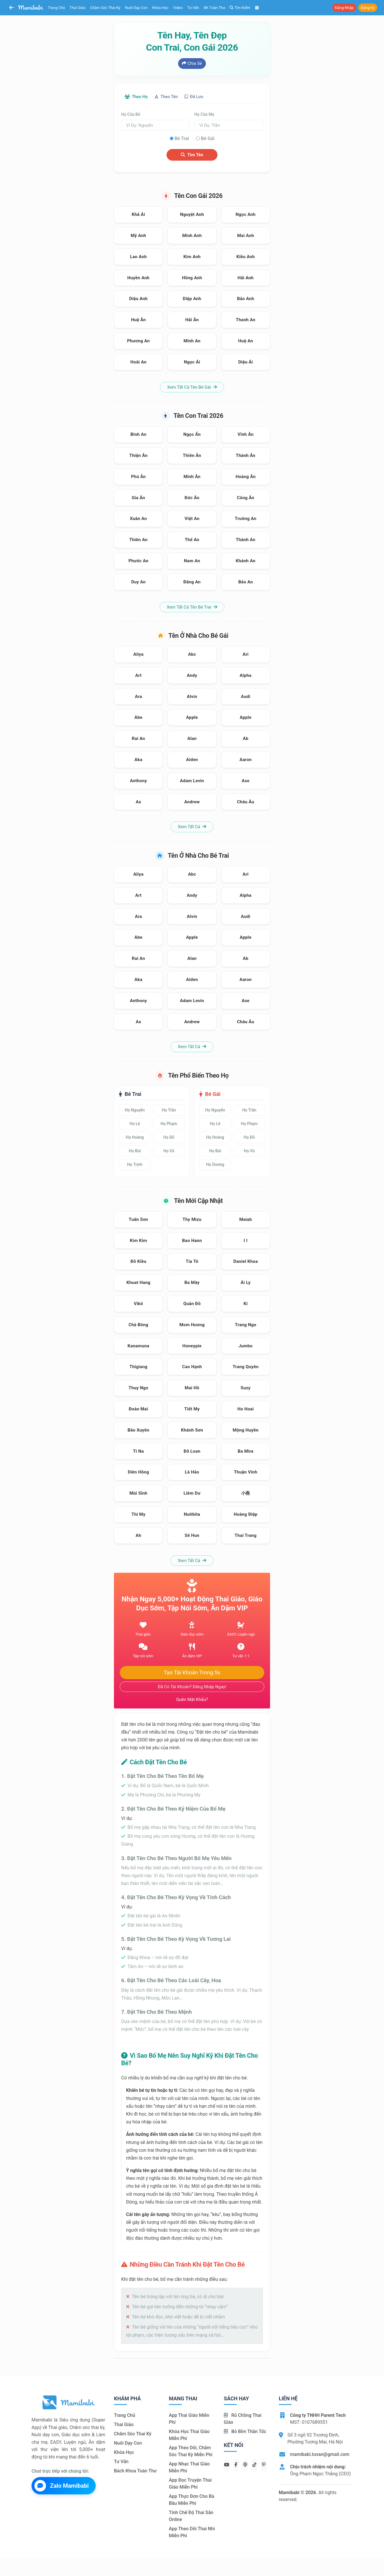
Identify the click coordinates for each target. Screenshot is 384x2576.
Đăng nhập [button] (344, 7)
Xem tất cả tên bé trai (192, 607)
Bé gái (208, 139)
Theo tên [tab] (173, 97)
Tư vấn (193, 7)
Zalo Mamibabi (61, 2486)
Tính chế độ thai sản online (191, 2517)
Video (178, 7)
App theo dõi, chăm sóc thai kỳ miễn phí (190, 2452)
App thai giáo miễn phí (189, 2419)
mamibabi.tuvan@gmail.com (319, 2455)
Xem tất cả (192, 827)
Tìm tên (192, 155)
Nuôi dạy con (136, 7)
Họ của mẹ (204, 115)
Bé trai (182, 139)
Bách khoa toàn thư (135, 2471)
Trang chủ (56, 7)
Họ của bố (130, 115)
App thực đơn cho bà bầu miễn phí (191, 2500)
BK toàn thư (214, 7)
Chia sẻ (192, 63)
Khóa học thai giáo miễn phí (189, 2436)
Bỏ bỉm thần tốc (245, 2432)
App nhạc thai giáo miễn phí (189, 2468)
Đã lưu (205, 97)
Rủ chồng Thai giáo (242, 2419)
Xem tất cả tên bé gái (192, 387)
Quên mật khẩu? (192, 1700)
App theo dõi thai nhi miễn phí (192, 2533)
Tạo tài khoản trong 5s (192, 1673)
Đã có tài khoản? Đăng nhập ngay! (192, 1687)
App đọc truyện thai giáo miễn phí (190, 2484)
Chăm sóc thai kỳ (105, 7)
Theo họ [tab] (138, 97)
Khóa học (160, 7)
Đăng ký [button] (368, 7)
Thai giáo (78, 7)
